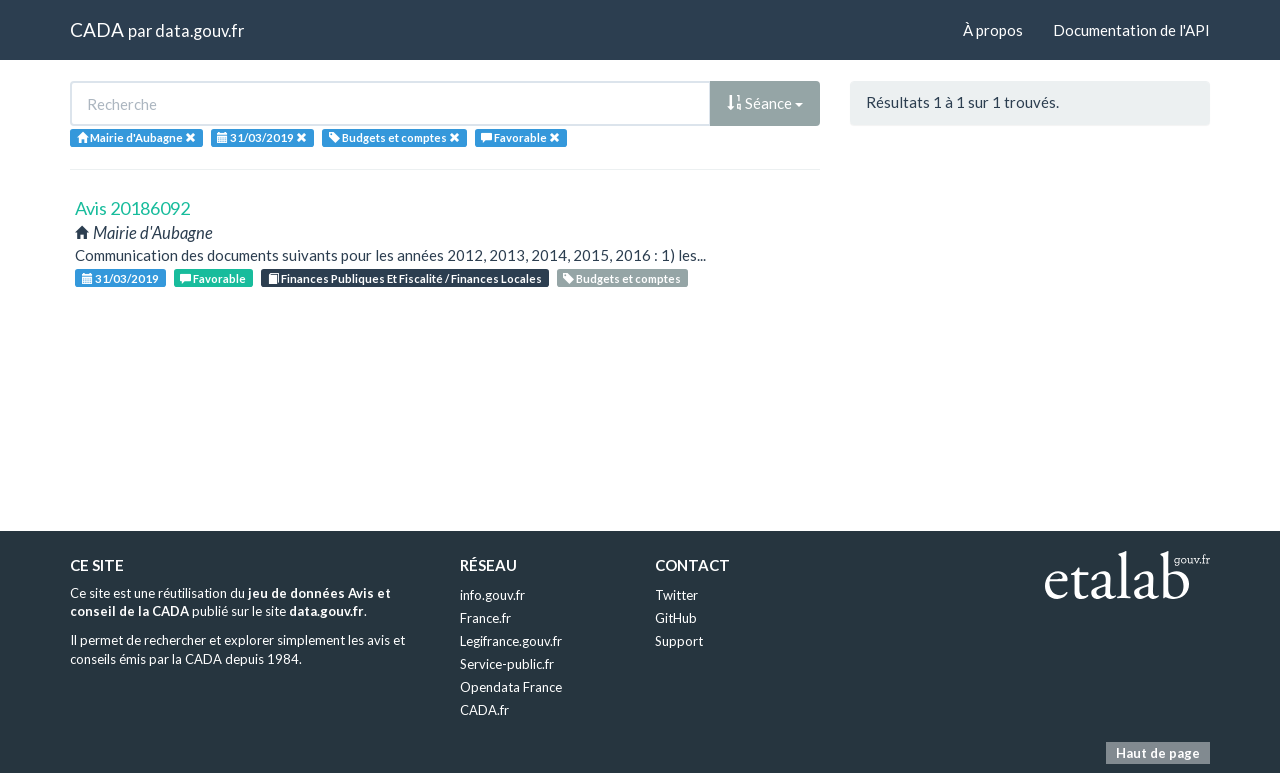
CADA (97, 29)
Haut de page (1158, 753)
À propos (993, 30)
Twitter (676, 595)
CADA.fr (484, 710)
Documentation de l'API (1131, 30)
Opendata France (511, 687)
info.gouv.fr (492, 595)
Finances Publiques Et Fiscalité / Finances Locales (405, 278)
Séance (765, 103)
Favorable (213, 278)
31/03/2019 (120, 278)
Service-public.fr (507, 664)
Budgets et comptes (622, 278)
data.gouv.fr (199, 30)
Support (679, 641)
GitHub (676, 618)
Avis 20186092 (132, 208)
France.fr (485, 618)
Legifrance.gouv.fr (511, 641)
